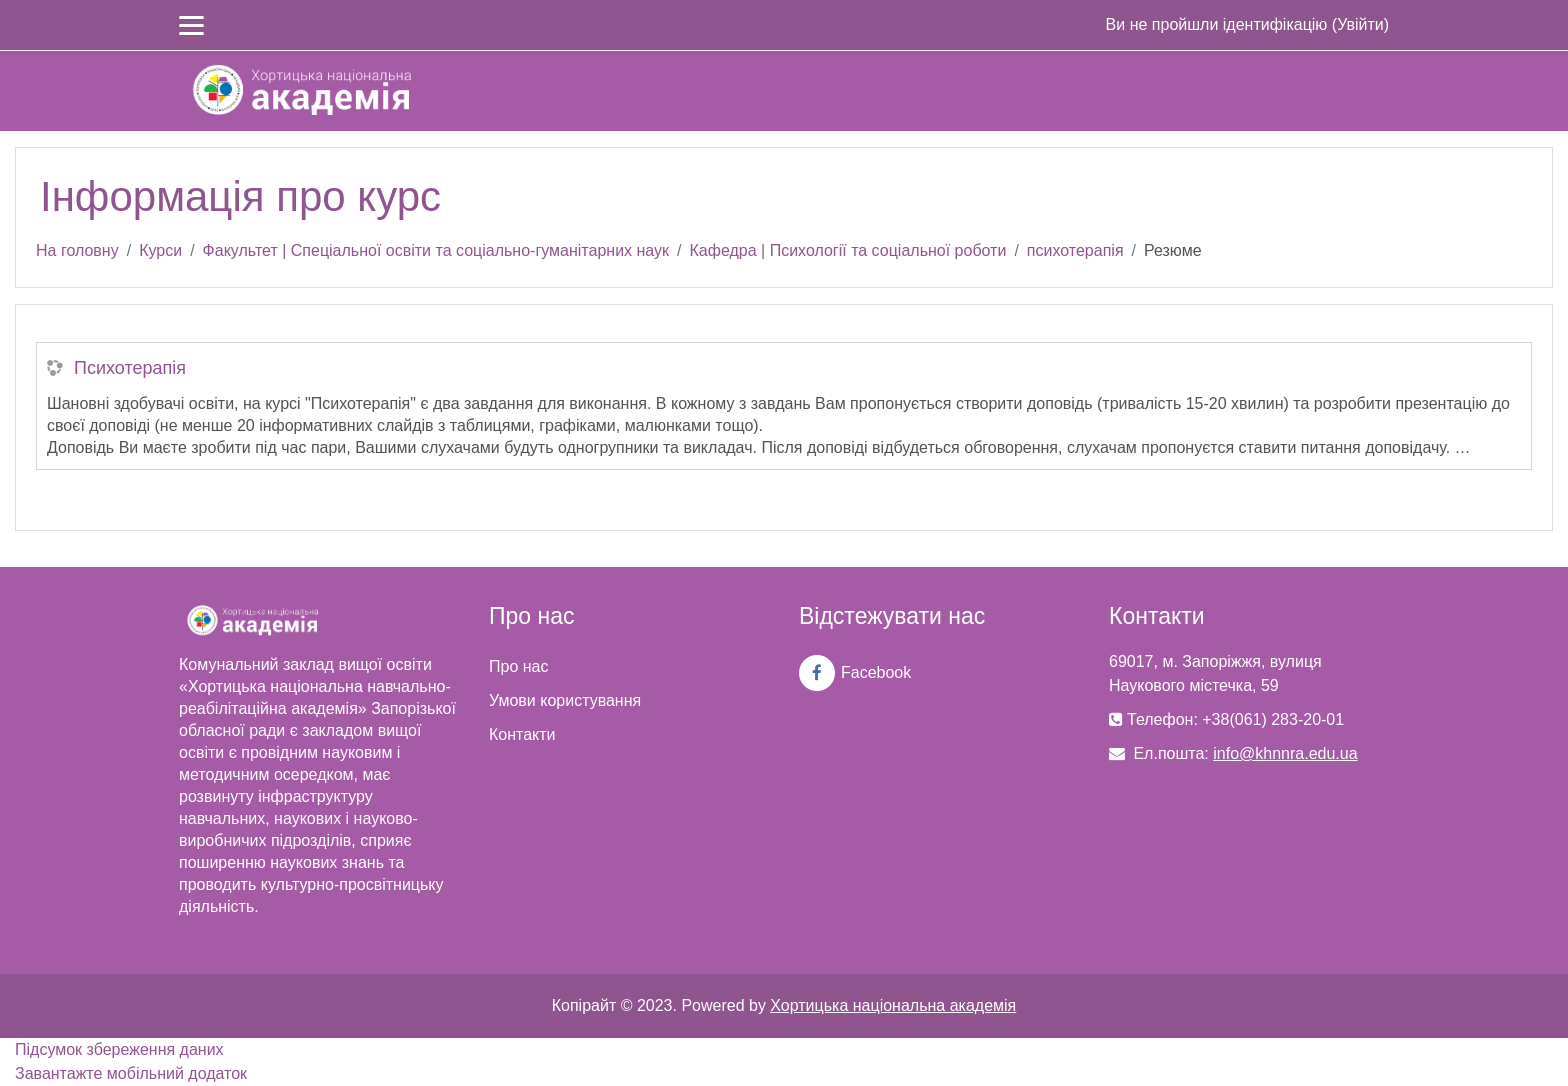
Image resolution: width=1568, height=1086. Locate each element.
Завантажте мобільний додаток (131, 1073)
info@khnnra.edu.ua (1285, 753)
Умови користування (565, 700)
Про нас (518, 666)
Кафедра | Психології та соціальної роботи (848, 250)
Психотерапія (130, 368)
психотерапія (1075, 250)
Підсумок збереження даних (119, 1049)
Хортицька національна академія (893, 1005)
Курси (160, 250)
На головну (77, 250)
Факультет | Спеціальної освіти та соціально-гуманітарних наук (436, 250)
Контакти (522, 734)
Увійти (1360, 24)
